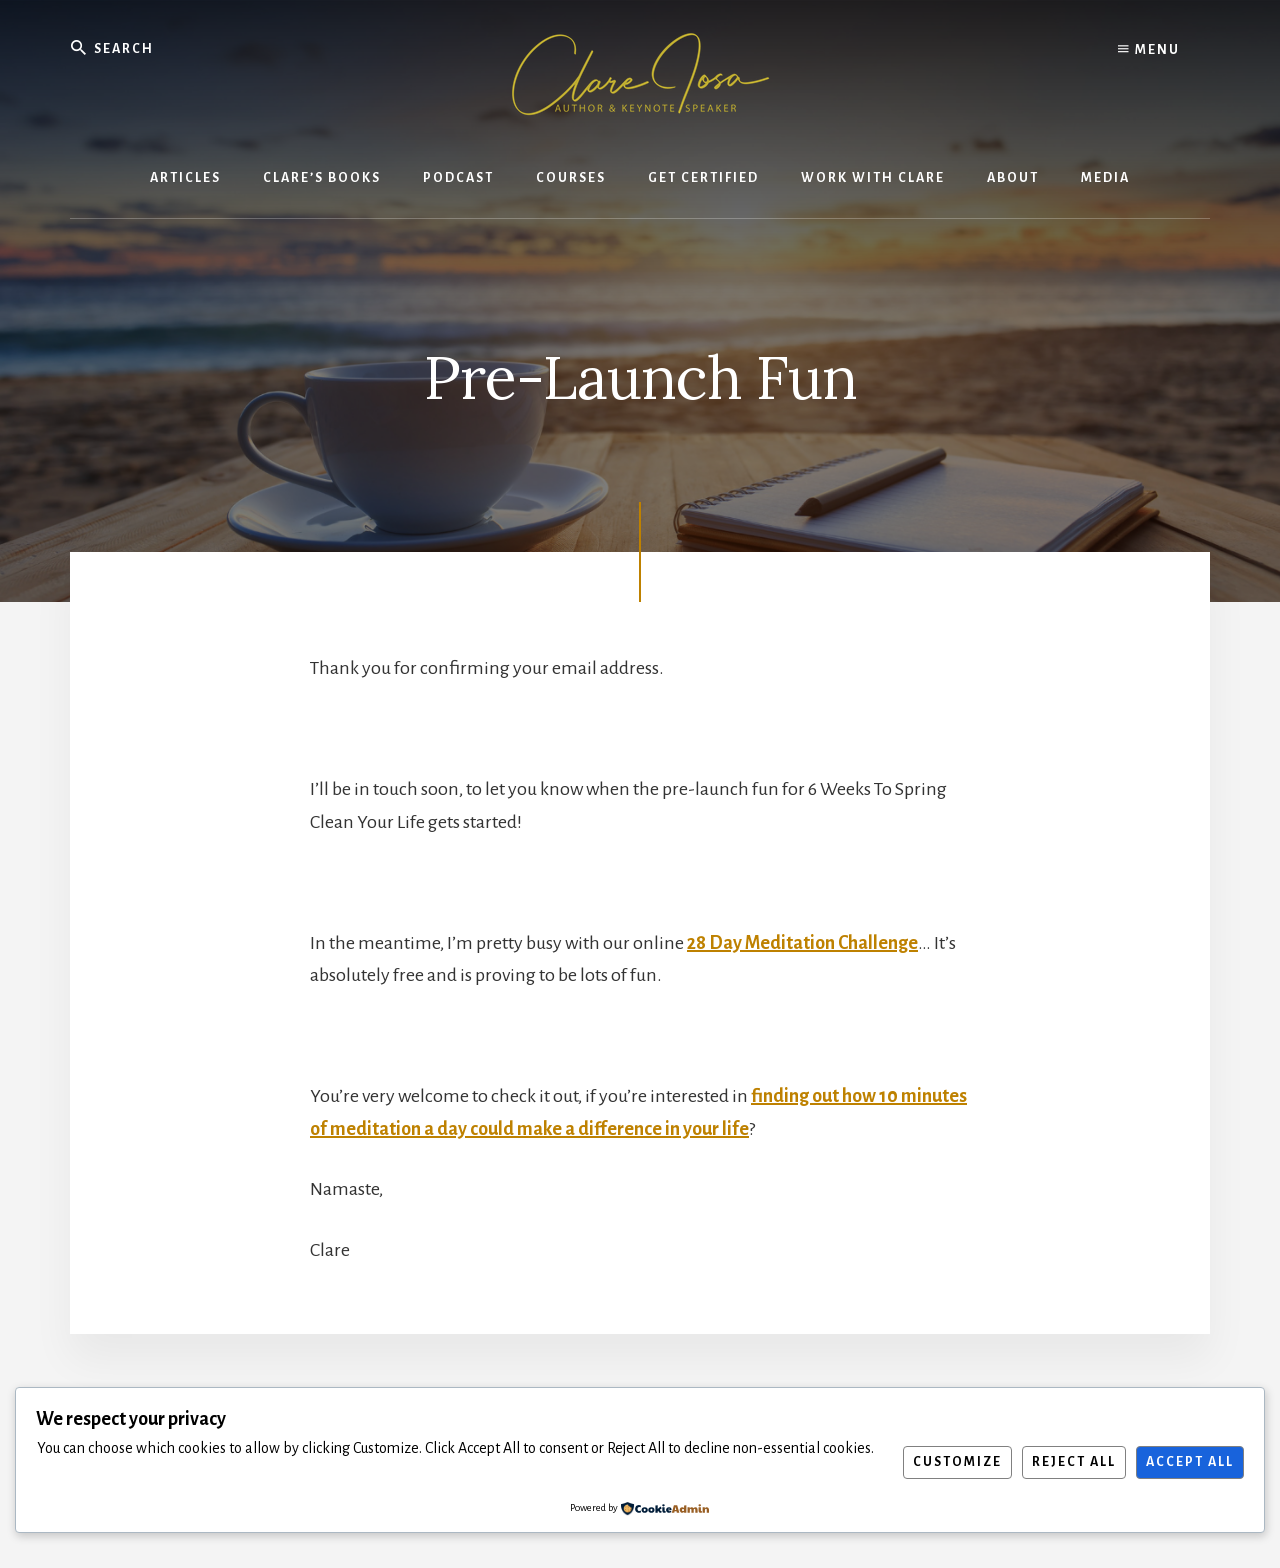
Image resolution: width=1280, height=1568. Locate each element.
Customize (957, 1462)
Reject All (1074, 1462)
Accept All (1190, 1462)
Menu (1149, 50)
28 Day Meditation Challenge (802, 943)
